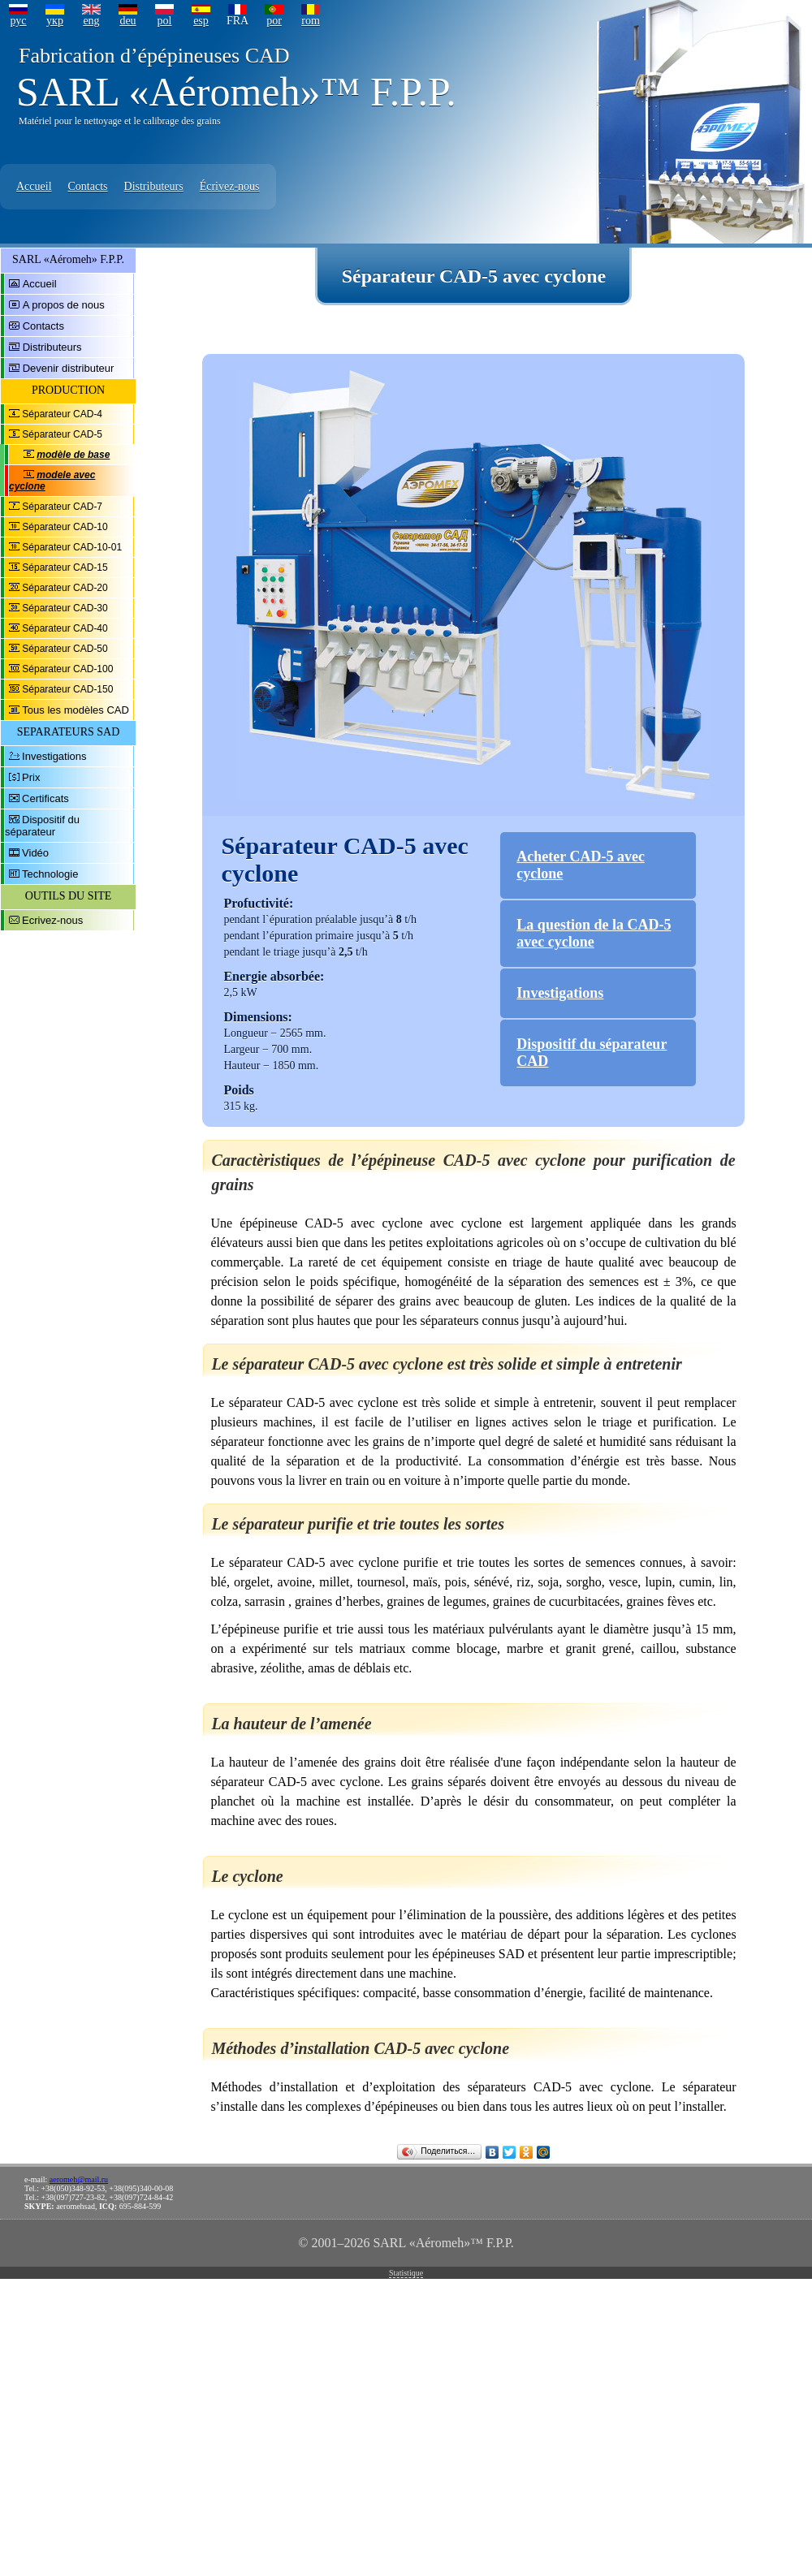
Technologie (50, 874)
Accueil (34, 186)
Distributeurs (154, 186)
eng (91, 21)
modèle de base (73, 454)
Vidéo (35, 853)
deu (127, 21)
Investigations (54, 756)
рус (18, 21)
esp (201, 21)
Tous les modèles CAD (75, 710)
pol (165, 21)
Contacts (88, 186)
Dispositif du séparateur (42, 825)
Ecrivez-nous (52, 920)
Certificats (45, 798)
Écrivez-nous (230, 186)
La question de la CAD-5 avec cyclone (593, 933)
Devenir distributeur (68, 368)
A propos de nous (64, 305)
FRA (237, 21)
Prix (31, 777)
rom (310, 21)
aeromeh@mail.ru (79, 2179)
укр (54, 21)
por (274, 21)
